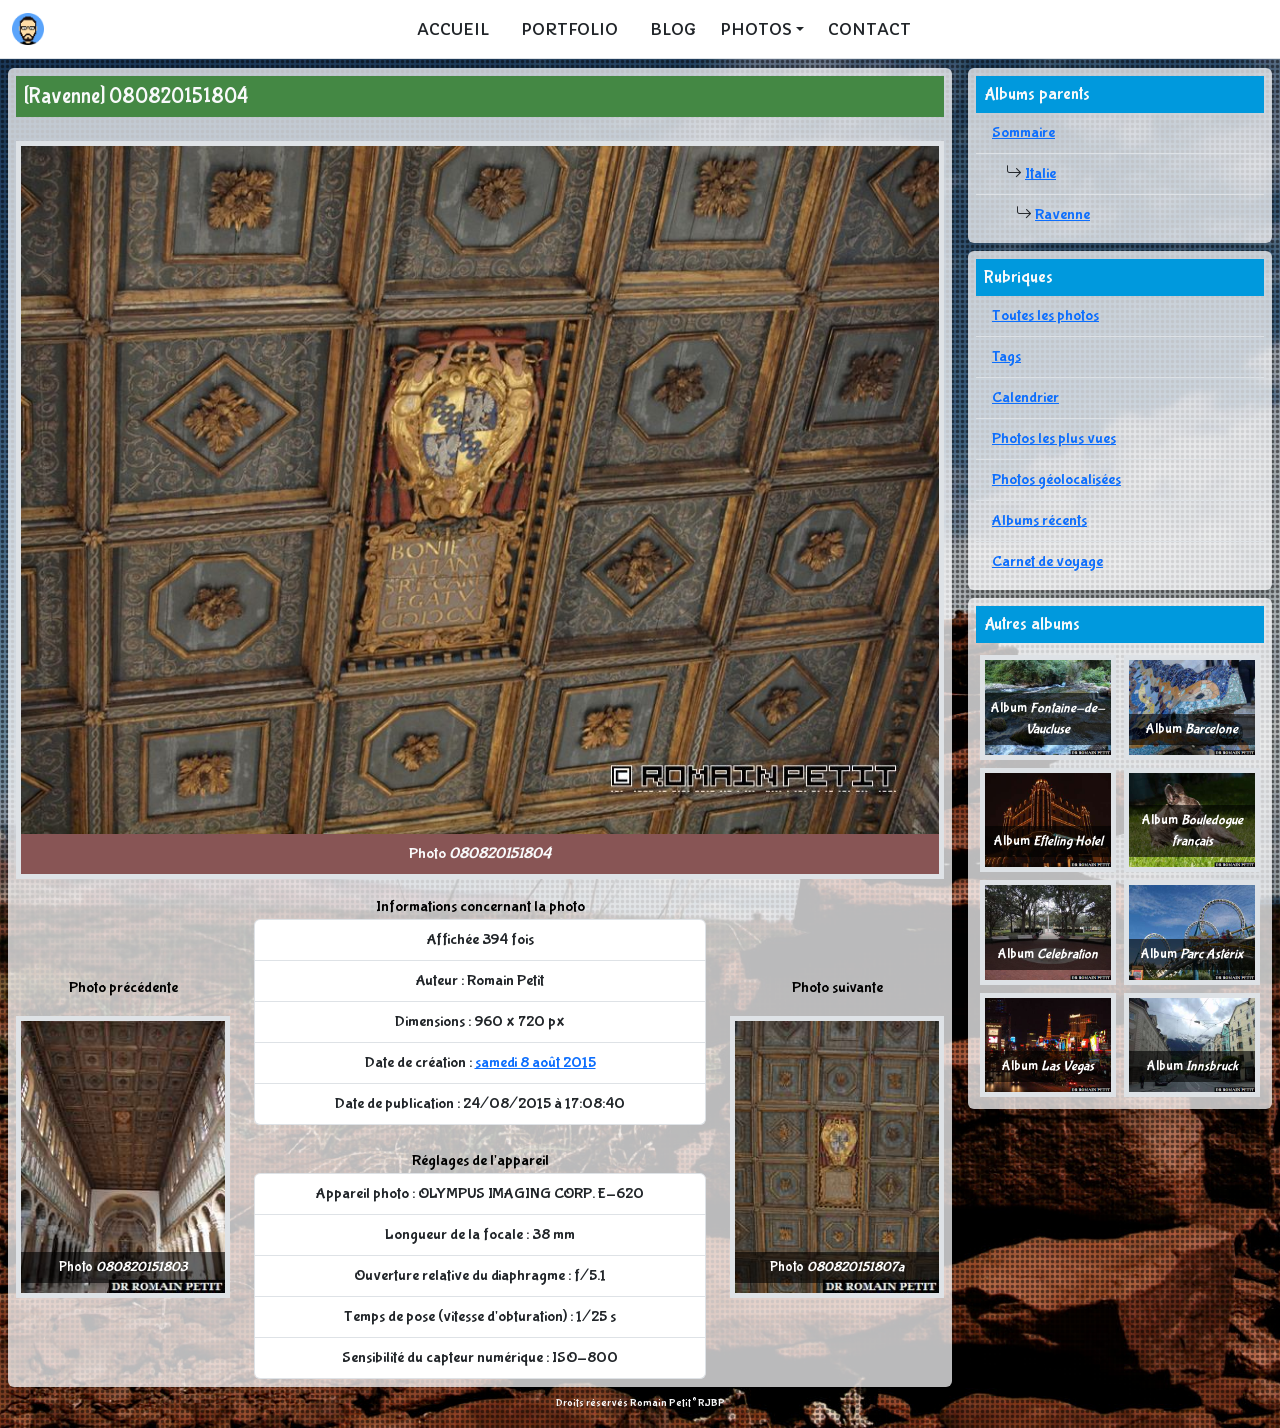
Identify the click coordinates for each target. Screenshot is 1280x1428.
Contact (869, 29)
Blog (673, 29)
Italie (1040, 173)
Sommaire (1023, 132)
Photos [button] (756, 29)
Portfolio (569, 29)
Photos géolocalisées (1056, 479)
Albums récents (1039, 520)
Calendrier (1025, 397)
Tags (1006, 356)
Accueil (453, 29)
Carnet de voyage (1047, 561)
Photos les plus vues (1054, 438)
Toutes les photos (1045, 315)
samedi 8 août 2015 (535, 1062)
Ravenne (1062, 214)
